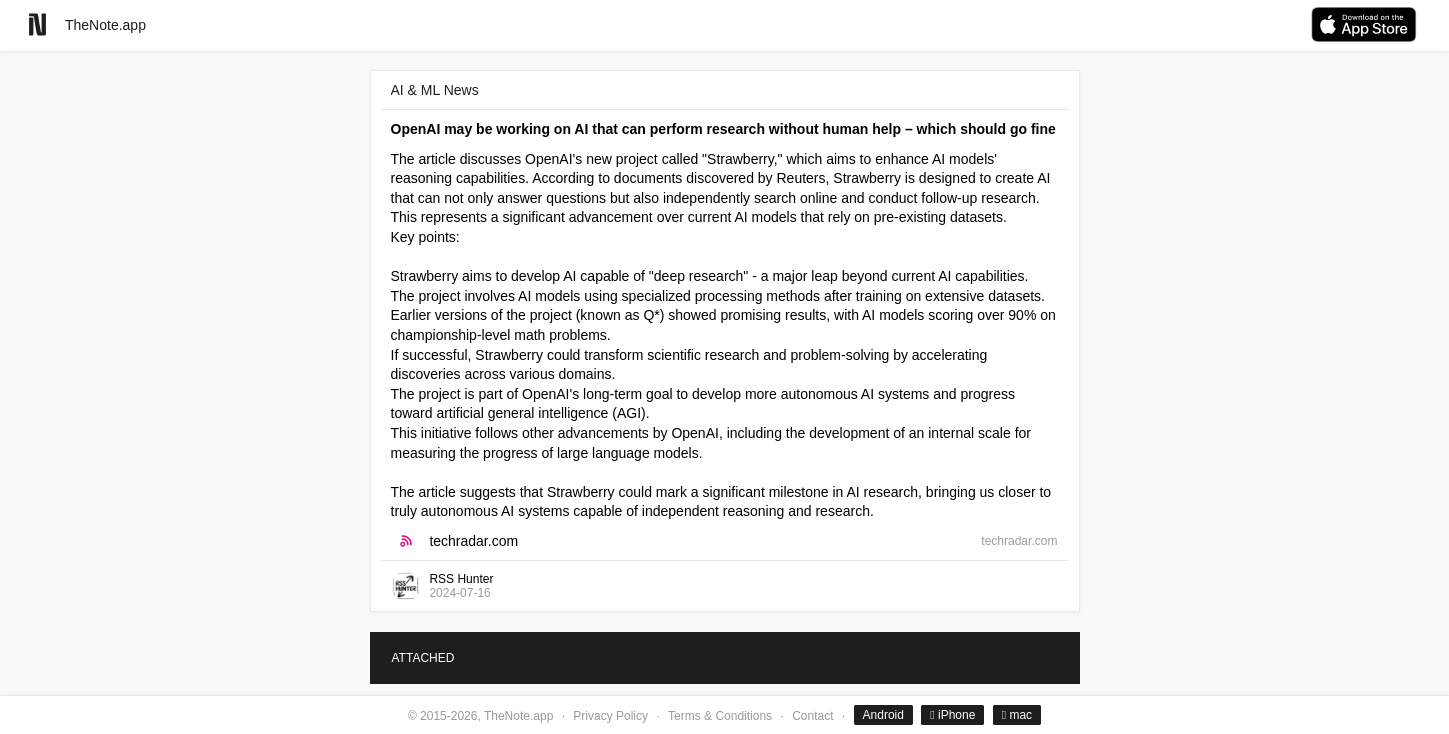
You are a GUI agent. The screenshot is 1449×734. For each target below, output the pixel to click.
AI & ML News (435, 90)
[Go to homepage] (37, 24)
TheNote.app (105, 25)
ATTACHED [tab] (423, 658)
